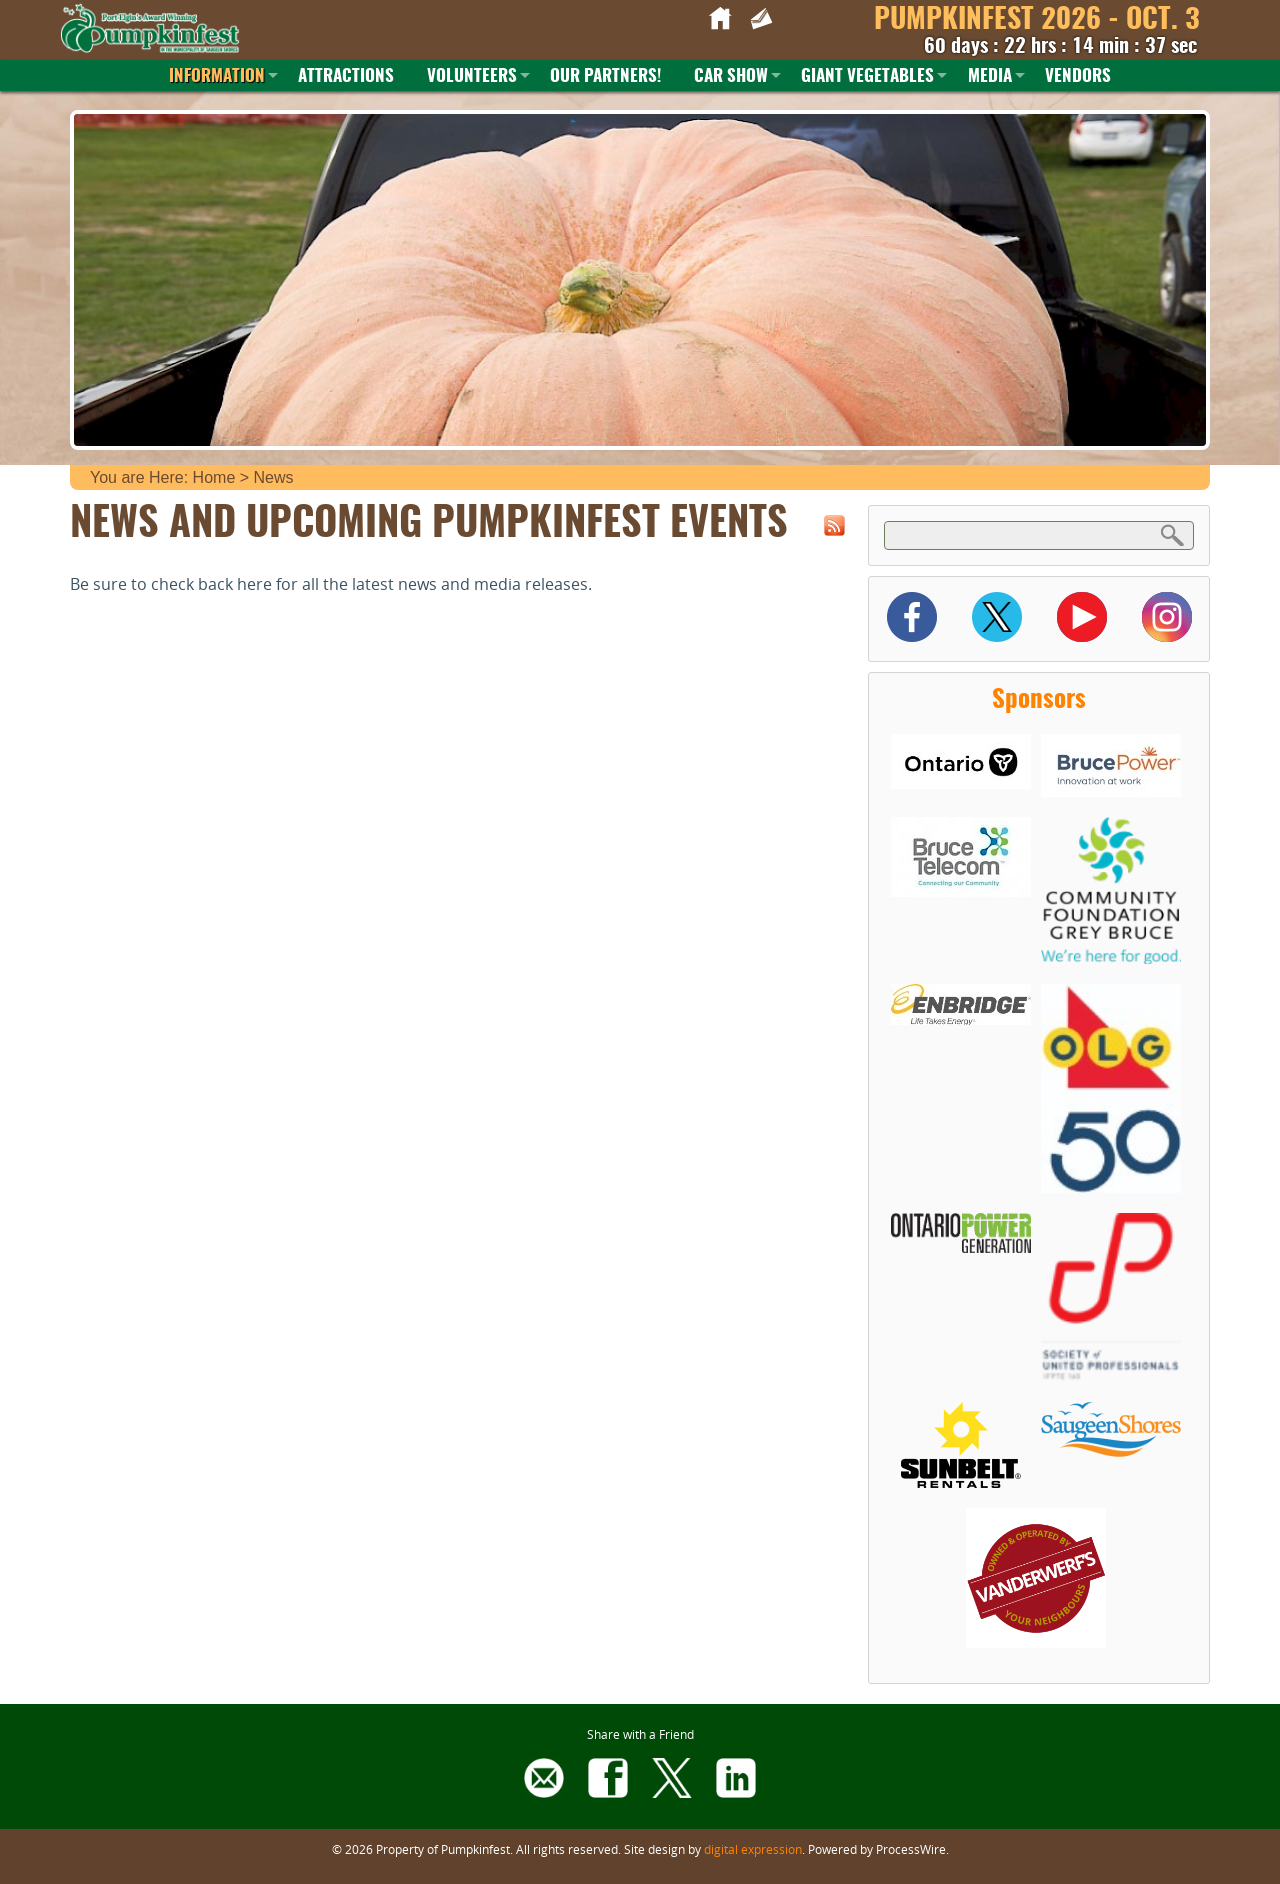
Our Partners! (605, 76)
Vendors (1078, 76)
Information (217, 76)
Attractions (346, 76)
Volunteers (472, 76)
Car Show (731, 76)
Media (990, 76)
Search (1173, 534)
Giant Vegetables (867, 76)
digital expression (753, 1849)
